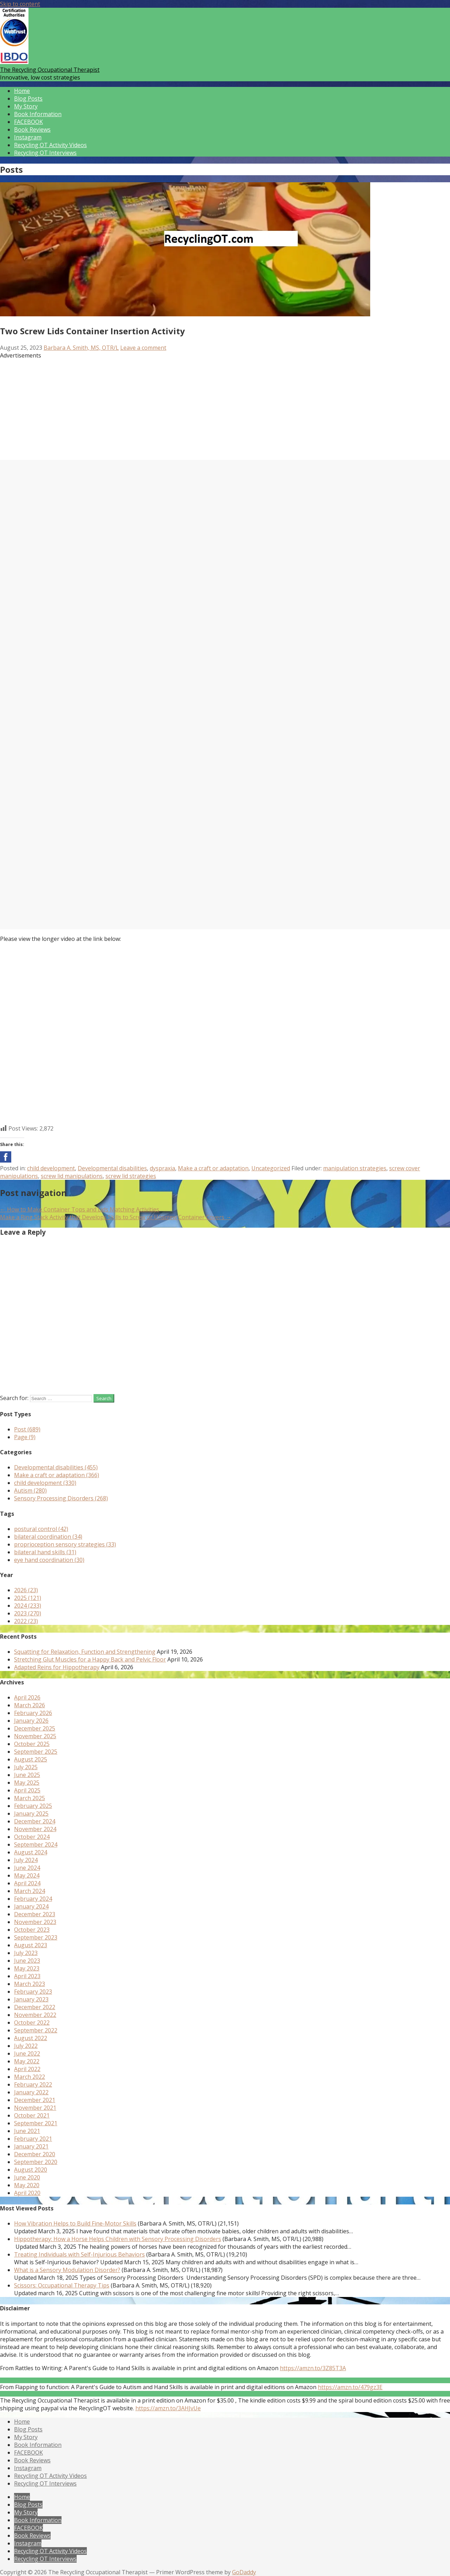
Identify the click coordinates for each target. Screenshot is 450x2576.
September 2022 (35, 2030)
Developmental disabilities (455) (56, 1467)
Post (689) (27, 1429)
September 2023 (35, 1937)
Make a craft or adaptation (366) (56, 1475)
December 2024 (34, 1821)
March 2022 (29, 2077)
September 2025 (35, 1751)
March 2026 (29, 1705)
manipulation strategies (354, 1168)
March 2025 (29, 1798)
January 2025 (31, 1813)
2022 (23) (26, 1621)
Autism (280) (30, 1490)
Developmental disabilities (112, 1168)
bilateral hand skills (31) (45, 1552)
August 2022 (30, 2038)
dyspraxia (162, 1168)
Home (22, 91)
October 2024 (32, 1837)
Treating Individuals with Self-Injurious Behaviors (79, 2254)
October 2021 (32, 2115)
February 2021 (33, 2139)
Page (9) (25, 1437)
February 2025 (33, 1806)
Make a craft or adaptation (213, 1168)
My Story (26, 106)
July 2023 (26, 1953)
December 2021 (34, 2100)
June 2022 (27, 2053)
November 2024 (35, 1829)
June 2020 (27, 2177)
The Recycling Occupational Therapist (49, 70)
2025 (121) (27, 1598)
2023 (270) (27, 1613)
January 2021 (31, 2146)
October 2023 (32, 1929)
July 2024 (26, 1860)
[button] (5, 1157)
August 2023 (30, 1945)
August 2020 (30, 2169)
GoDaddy (244, 2572)
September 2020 (35, 2162)
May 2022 (26, 2061)
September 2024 (35, 1844)
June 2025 (27, 1775)
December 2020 (34, 2154)
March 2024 (29, 1891)
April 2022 (27, 2069)
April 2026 (27, 1697)
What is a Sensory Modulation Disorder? (67, 2270)
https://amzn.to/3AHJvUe (168, 2408)
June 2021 (27, 2131)
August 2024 (30, 1852)
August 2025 (30, 1759)
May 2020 (26, 2185)
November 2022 (35, 2015)
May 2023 (26, 1968)
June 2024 (27, 1868)
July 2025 (26, 1767)
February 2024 (33, 1899)
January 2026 (31, 1720)
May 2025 (26, 1782)
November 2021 (35, 2108)
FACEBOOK (28, 122)
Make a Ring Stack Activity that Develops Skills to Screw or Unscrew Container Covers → (115, 1217)
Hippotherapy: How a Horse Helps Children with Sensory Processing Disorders (117, 2239)
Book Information (38, 114)
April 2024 (27, 1883)
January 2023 (31, 1999)
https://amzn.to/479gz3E (350, 2387)
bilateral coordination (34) (48, 1536)
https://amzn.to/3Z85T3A (313, 2368)
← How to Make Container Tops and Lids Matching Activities (79, 1209)
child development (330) (45, 1483)
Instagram (27, 137)
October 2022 (32, 2022)
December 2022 (34, 2007)
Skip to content (20, 4)
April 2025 (27, 1790)
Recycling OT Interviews (45, 153)
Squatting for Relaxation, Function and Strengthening (84, 1652)
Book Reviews (32, 129)
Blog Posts (28, 98)
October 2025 (32, 1744)
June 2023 (27, 1960)
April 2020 (27, 2193)
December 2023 (34, 1914)
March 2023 (29, 1984)
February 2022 (33, 2084)
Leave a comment (143, 348)
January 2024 (31, 1906)
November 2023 (35, 1922)
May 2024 (26, 1875)
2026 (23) (26, 1590)
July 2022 (26, 2046)
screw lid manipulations (72, 1176)
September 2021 (35, 2123)
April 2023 (27, 1976)
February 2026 (33, 1713)
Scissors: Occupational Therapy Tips (61, 2285)
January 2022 (31, 2092)
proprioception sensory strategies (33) (65, 1544)
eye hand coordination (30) (49, 1560)
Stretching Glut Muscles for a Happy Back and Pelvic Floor (90, 1659)
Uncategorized (270, 1168)
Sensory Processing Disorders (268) (61, 1498)
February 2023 (33, 1991)
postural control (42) (41, 1529)
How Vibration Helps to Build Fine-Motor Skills (75, 2223)
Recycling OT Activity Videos (50, 145)
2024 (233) (27, 1605)
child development (51, 1168)
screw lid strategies (130, 1176)
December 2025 (34, 1728)
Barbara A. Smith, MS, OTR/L (81, 348)
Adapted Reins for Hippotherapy (56, 1667)
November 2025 (35, 1736)
